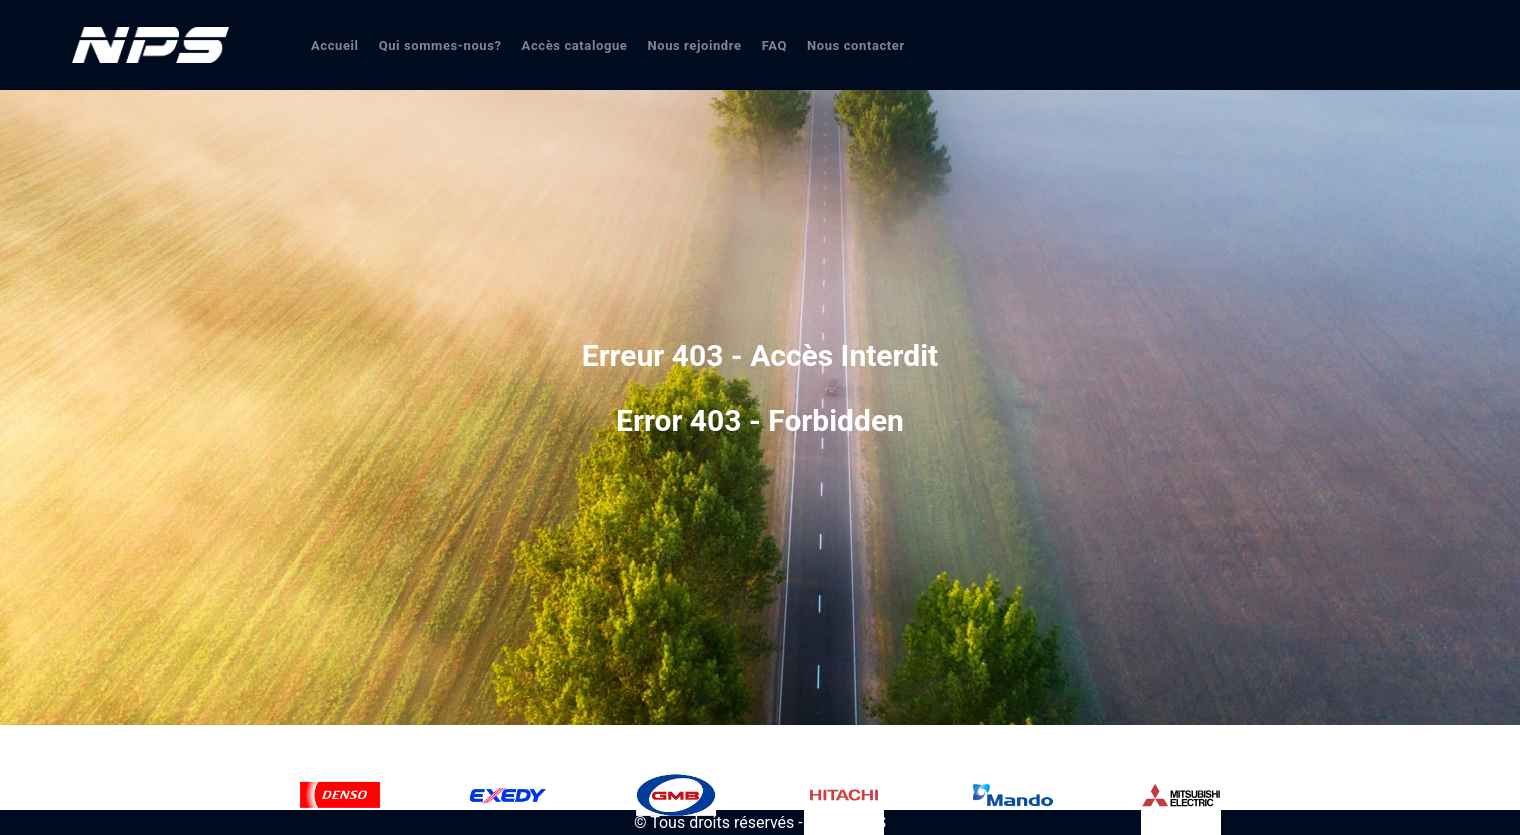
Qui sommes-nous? (440, 45)
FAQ (774, 45)
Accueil (335, 45)
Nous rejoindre (694, 45)
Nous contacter (856, 45)
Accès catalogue (575, 45)
